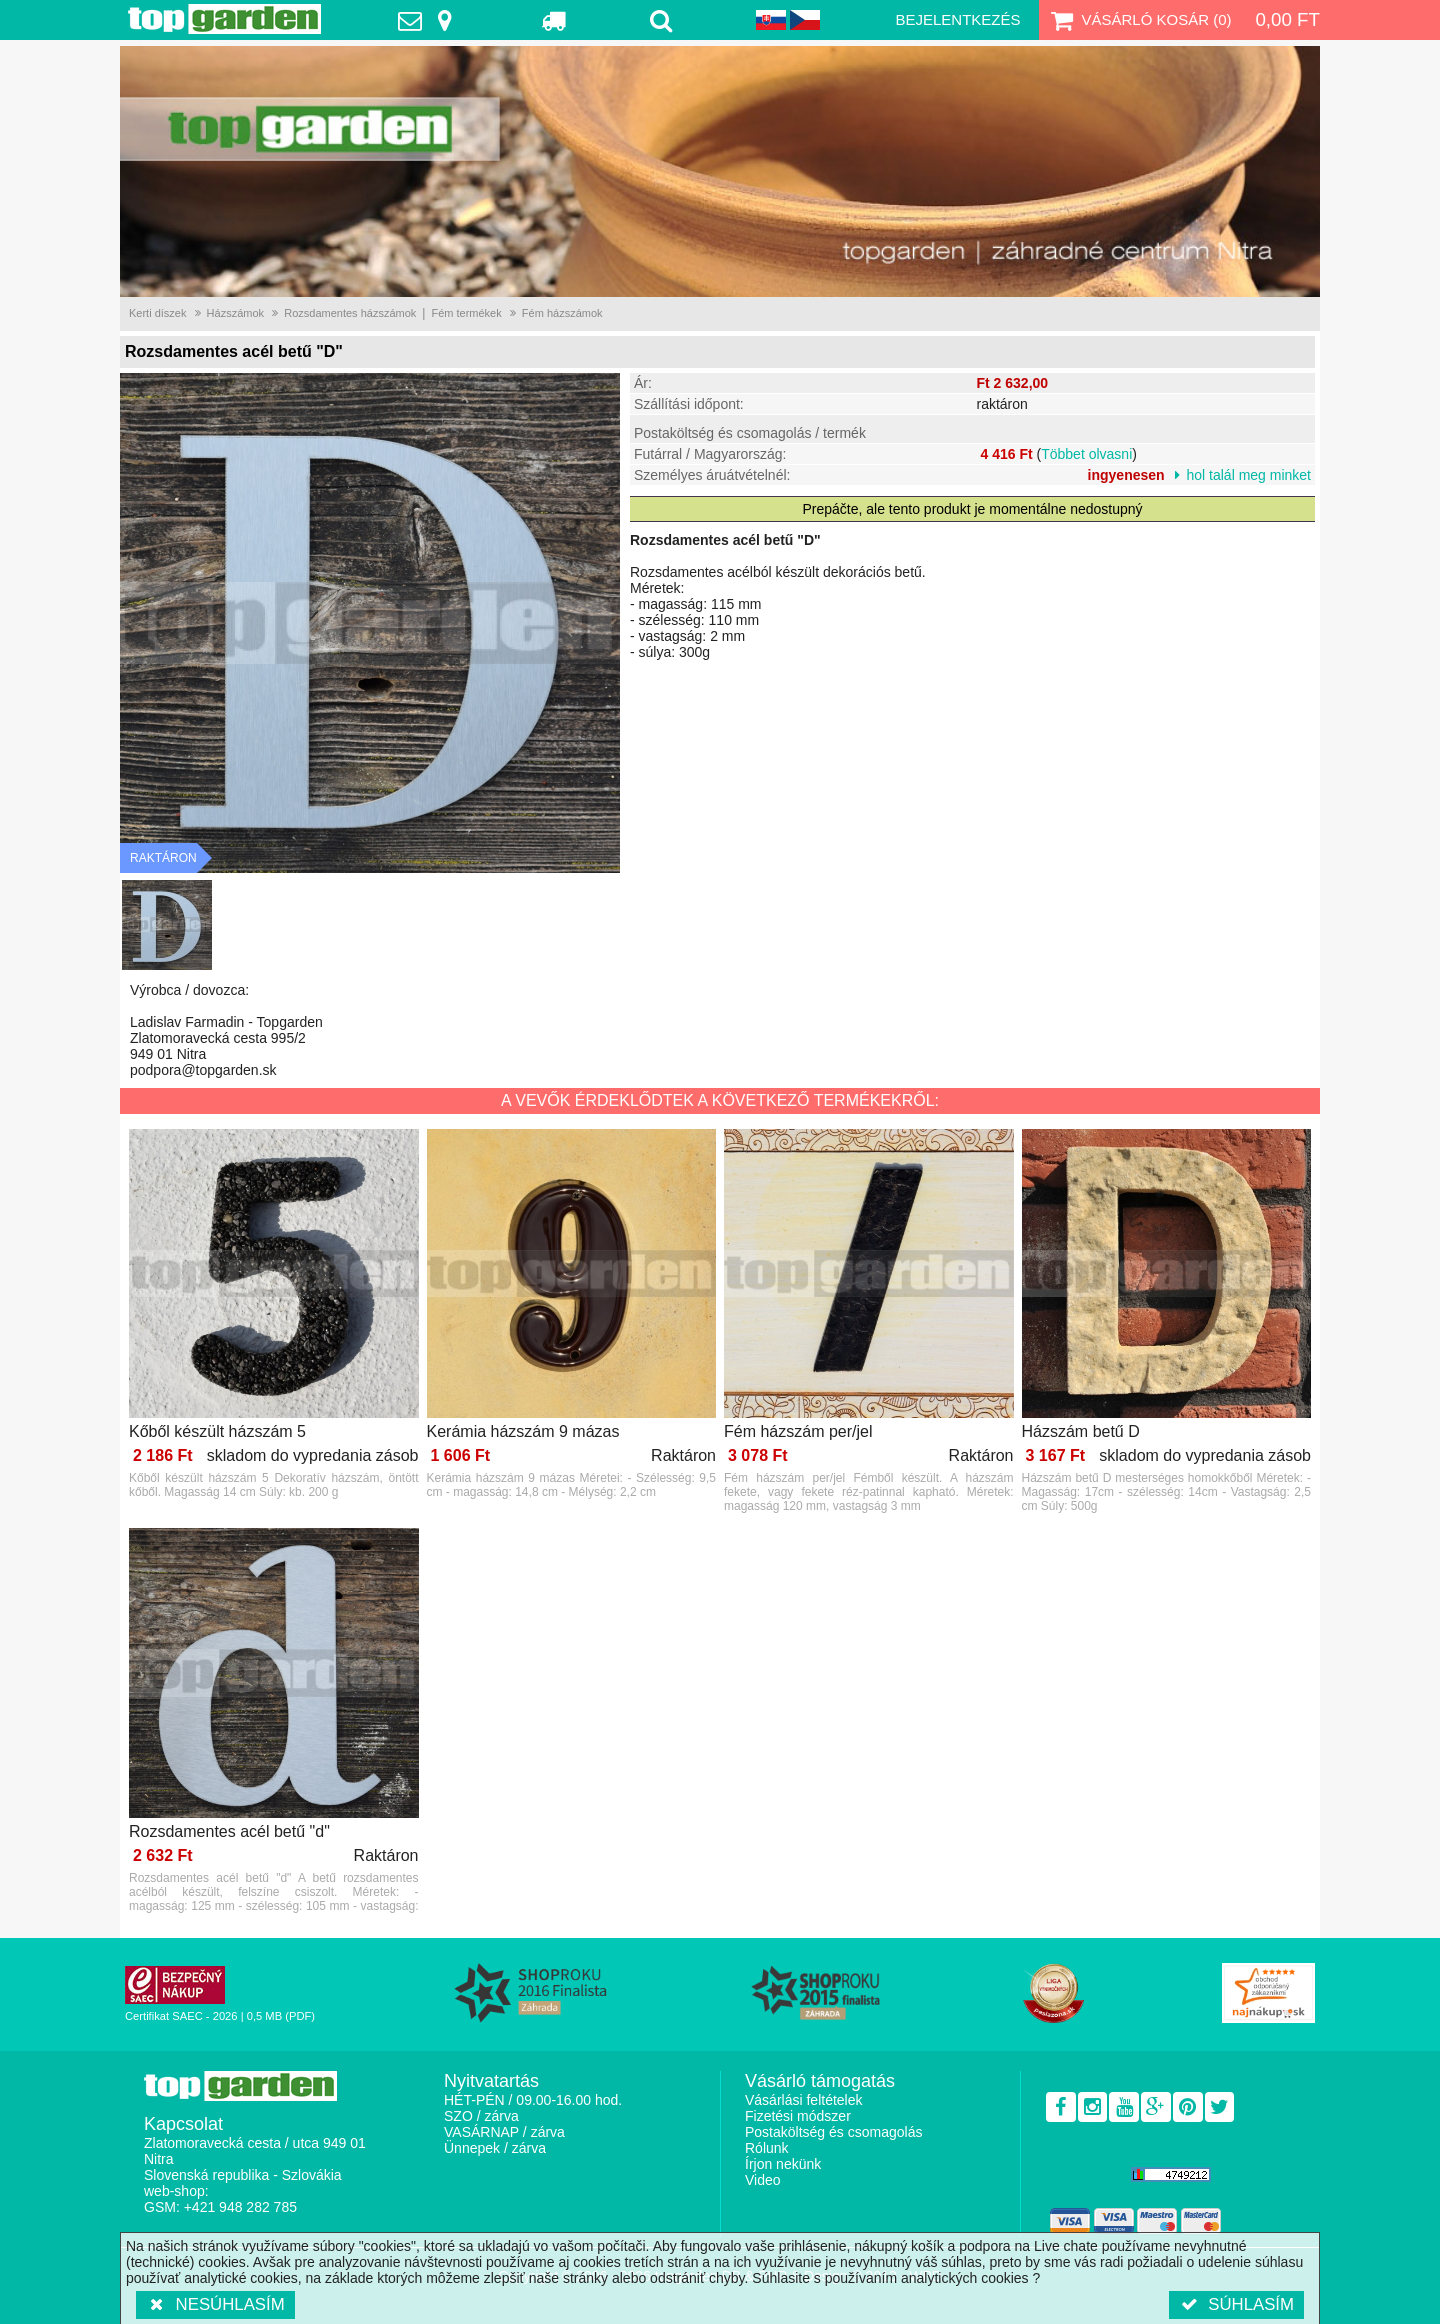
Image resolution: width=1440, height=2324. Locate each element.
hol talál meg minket (1248, 475)
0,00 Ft (1287, 19)
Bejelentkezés (957, 19)
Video (763, 2180)
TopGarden (224, 19)
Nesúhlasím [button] (215, 2304)
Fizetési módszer (798, 2116)
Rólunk (767, 2148)
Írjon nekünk (783, 2164)
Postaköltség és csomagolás (833, 2132)
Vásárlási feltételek (804, 2100)
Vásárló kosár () (1139, 20)
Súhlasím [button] (1236, 2304)
